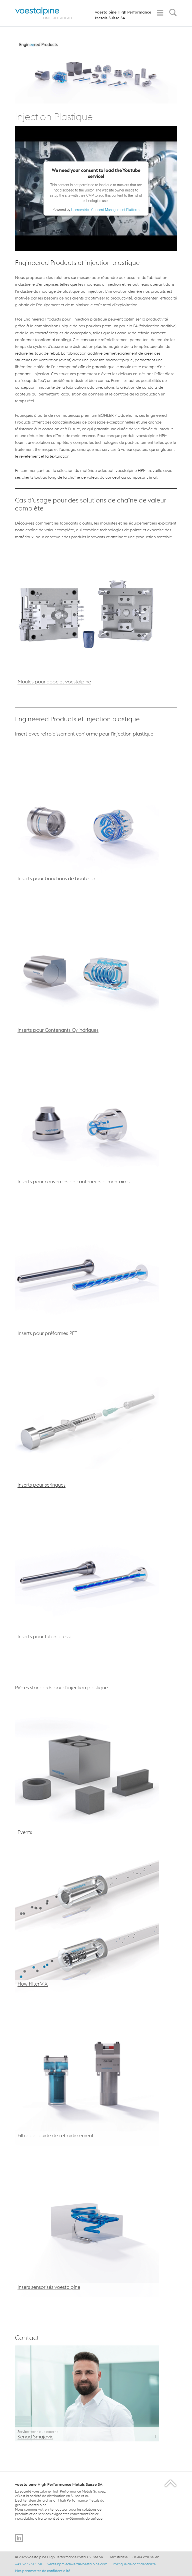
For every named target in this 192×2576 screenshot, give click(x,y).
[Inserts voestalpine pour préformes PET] (87, 1271)
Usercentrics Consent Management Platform (105, 210)
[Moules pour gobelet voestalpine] (87, 620)
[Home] (48, 13)
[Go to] (19, 2538)
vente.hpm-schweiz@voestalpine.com (77, 2564)
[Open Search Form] (172, 14)
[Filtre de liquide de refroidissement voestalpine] (87, 2074)
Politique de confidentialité (134, 2564)
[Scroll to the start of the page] (171, 2483)
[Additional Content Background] (87, 2393)
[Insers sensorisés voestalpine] (87, 2225)
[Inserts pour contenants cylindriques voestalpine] (87, 968)
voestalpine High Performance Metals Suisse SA (123, 15)
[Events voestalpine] (87, 1770)
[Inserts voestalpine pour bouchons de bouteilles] (87, 817)
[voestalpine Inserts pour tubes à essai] (87, 1575)
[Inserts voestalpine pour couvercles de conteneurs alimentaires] (87, 1120)
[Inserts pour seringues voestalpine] (87, 1423)
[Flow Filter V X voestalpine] (87, 1922)
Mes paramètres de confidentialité (42, 2570)
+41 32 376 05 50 (28, 2564)
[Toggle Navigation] (160, 13)
